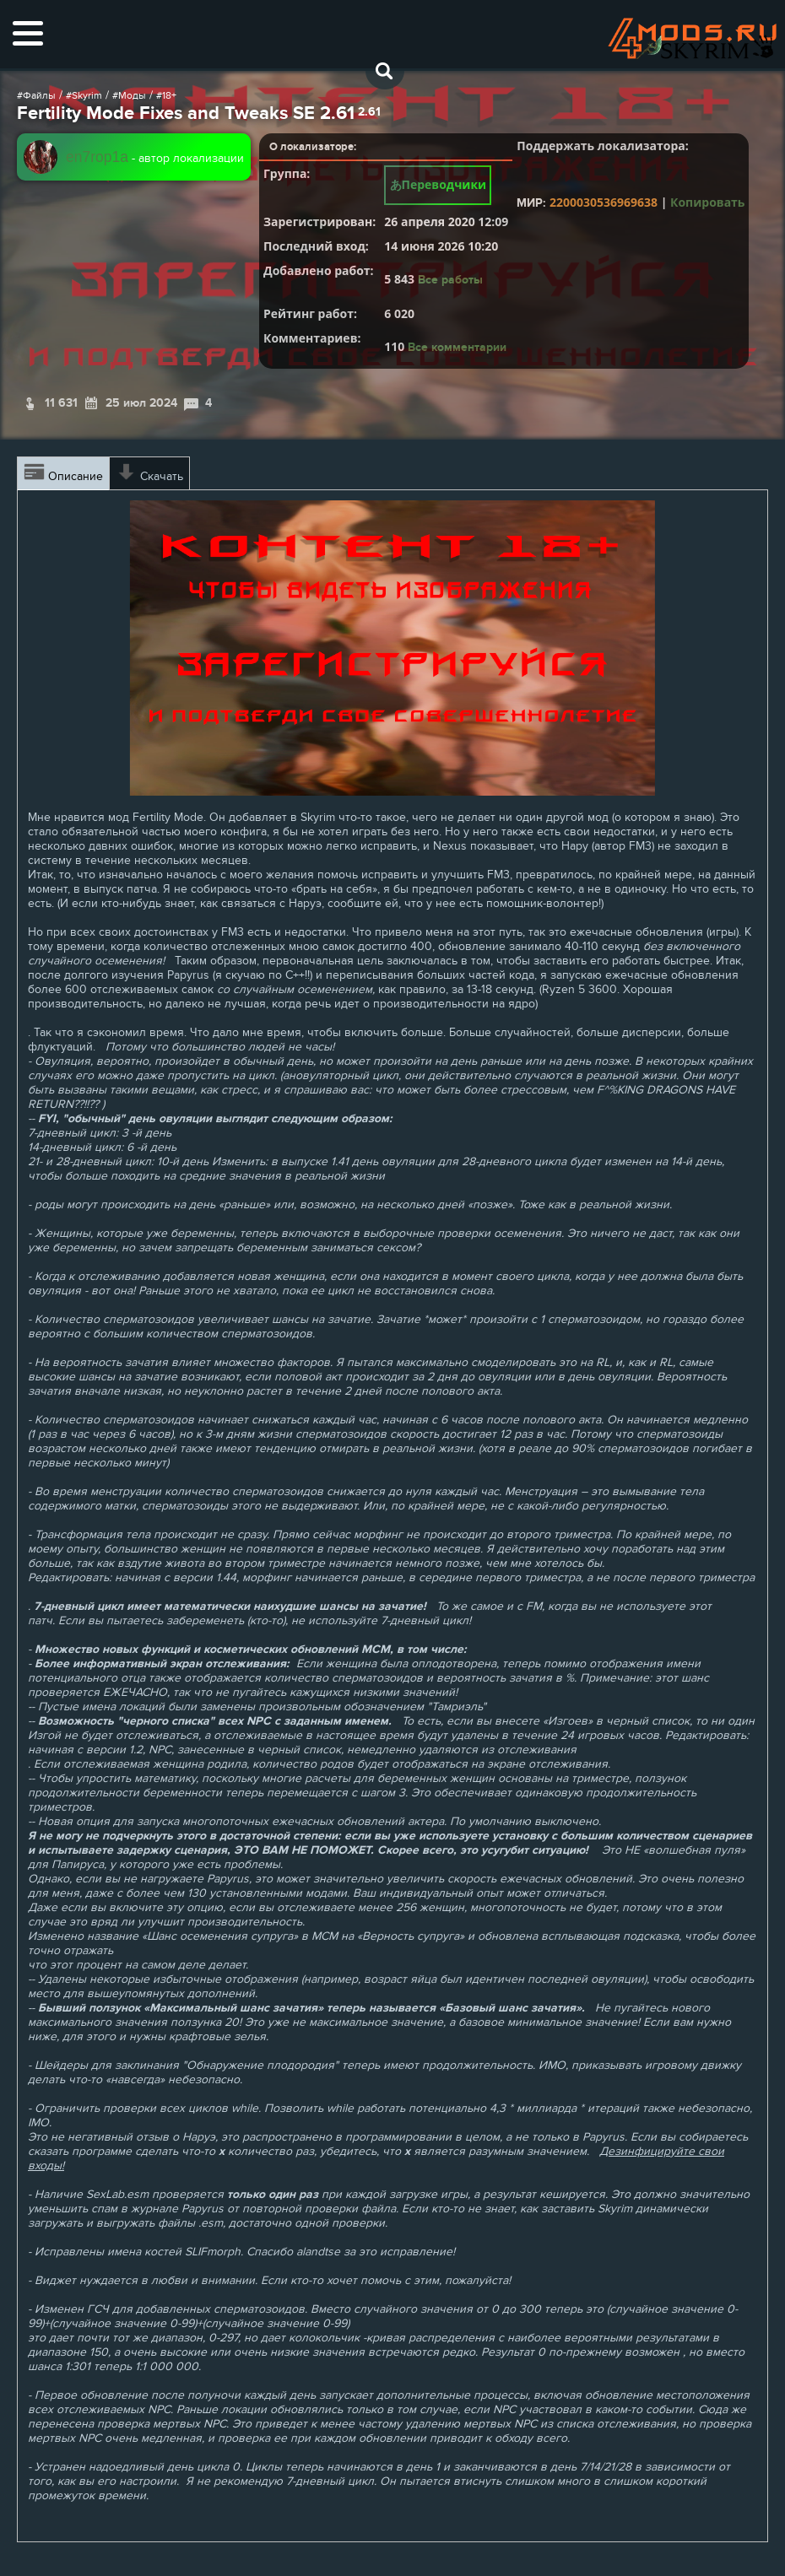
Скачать (149, 473)
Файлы (39, 95)
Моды (132, 95)
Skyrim (87, 95)
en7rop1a (97, 157)
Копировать (707, 202)
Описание (63, 473)
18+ (169, 95)
